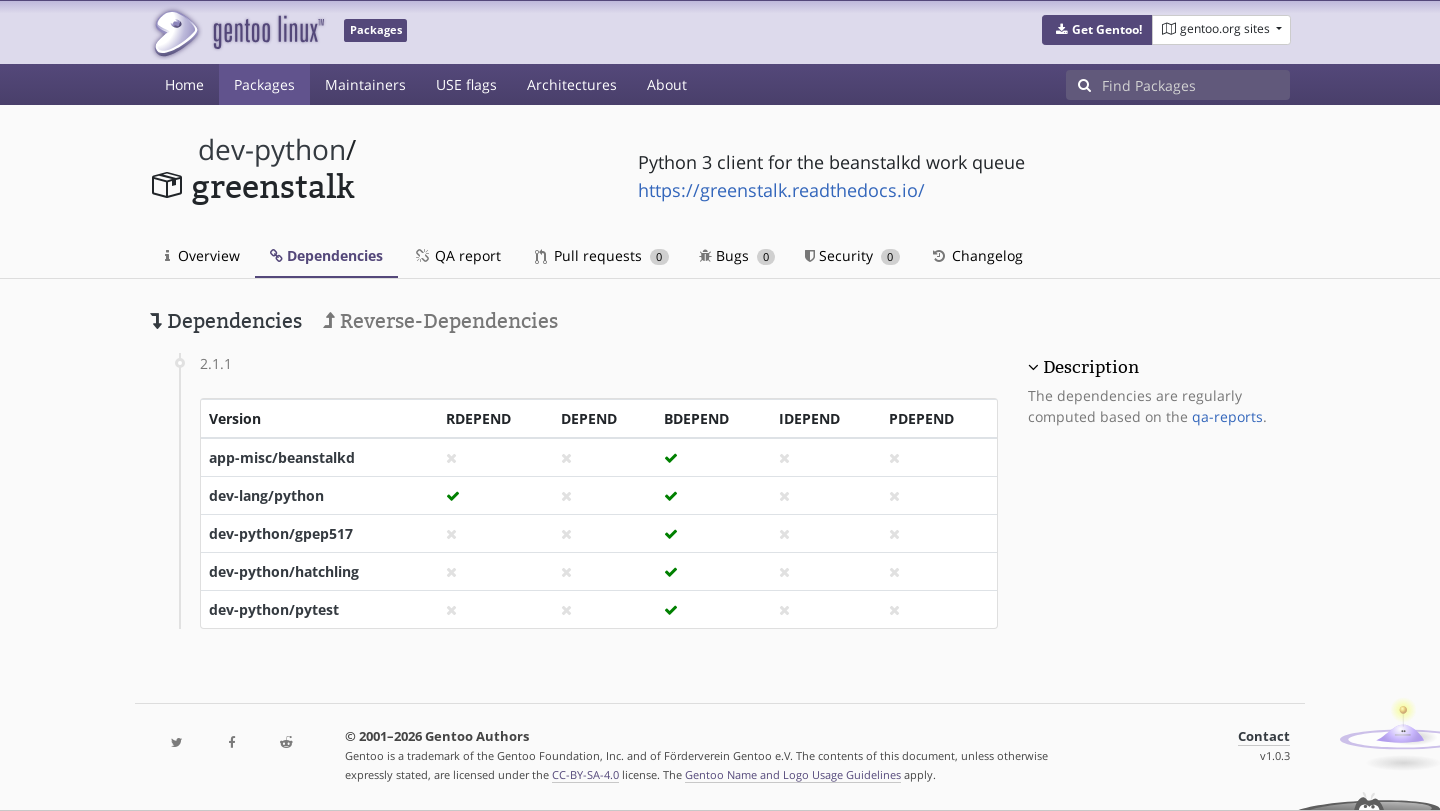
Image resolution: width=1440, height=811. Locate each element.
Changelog (976, 255)
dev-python (272, 149)
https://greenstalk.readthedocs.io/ (781, 190)
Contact (1264, 736)
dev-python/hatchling (284, 571)
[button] (1097, 30)
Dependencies (326, 255)
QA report (457, 255)
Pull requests (602, 255)
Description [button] (1091, 367)
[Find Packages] (1196, 85)
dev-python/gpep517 (281, 533)
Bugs (737, 255)
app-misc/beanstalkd (282, 457)
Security (852, 255)
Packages (264, 84)
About (667, 84)
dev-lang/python (266, 495)
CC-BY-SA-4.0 (585, 774)
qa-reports (1227, 416)
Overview (202, 255)
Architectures (572, 84)
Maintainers (365, 84)
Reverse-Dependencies (440, 321)
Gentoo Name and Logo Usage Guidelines (793, 774)
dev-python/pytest (274, 609)
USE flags (466, 84)
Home (184, 84)
